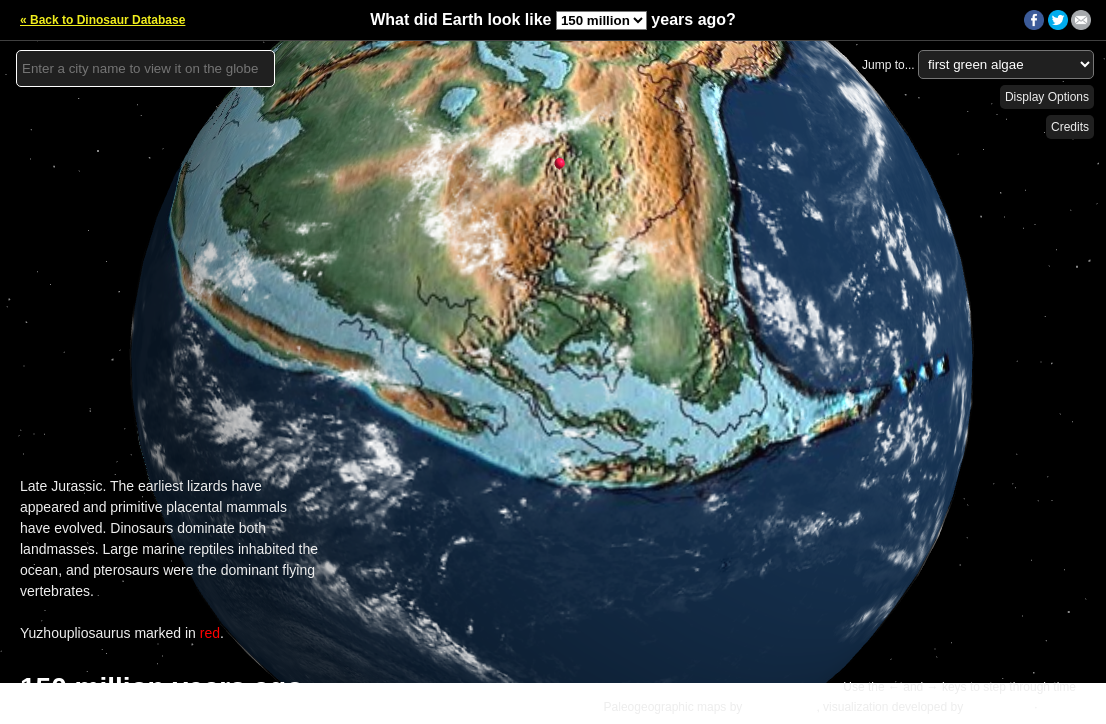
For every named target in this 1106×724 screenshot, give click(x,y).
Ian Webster (998, 707)
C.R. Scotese (781, 707)
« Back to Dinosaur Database (102, 20)
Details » (1067, 707)
